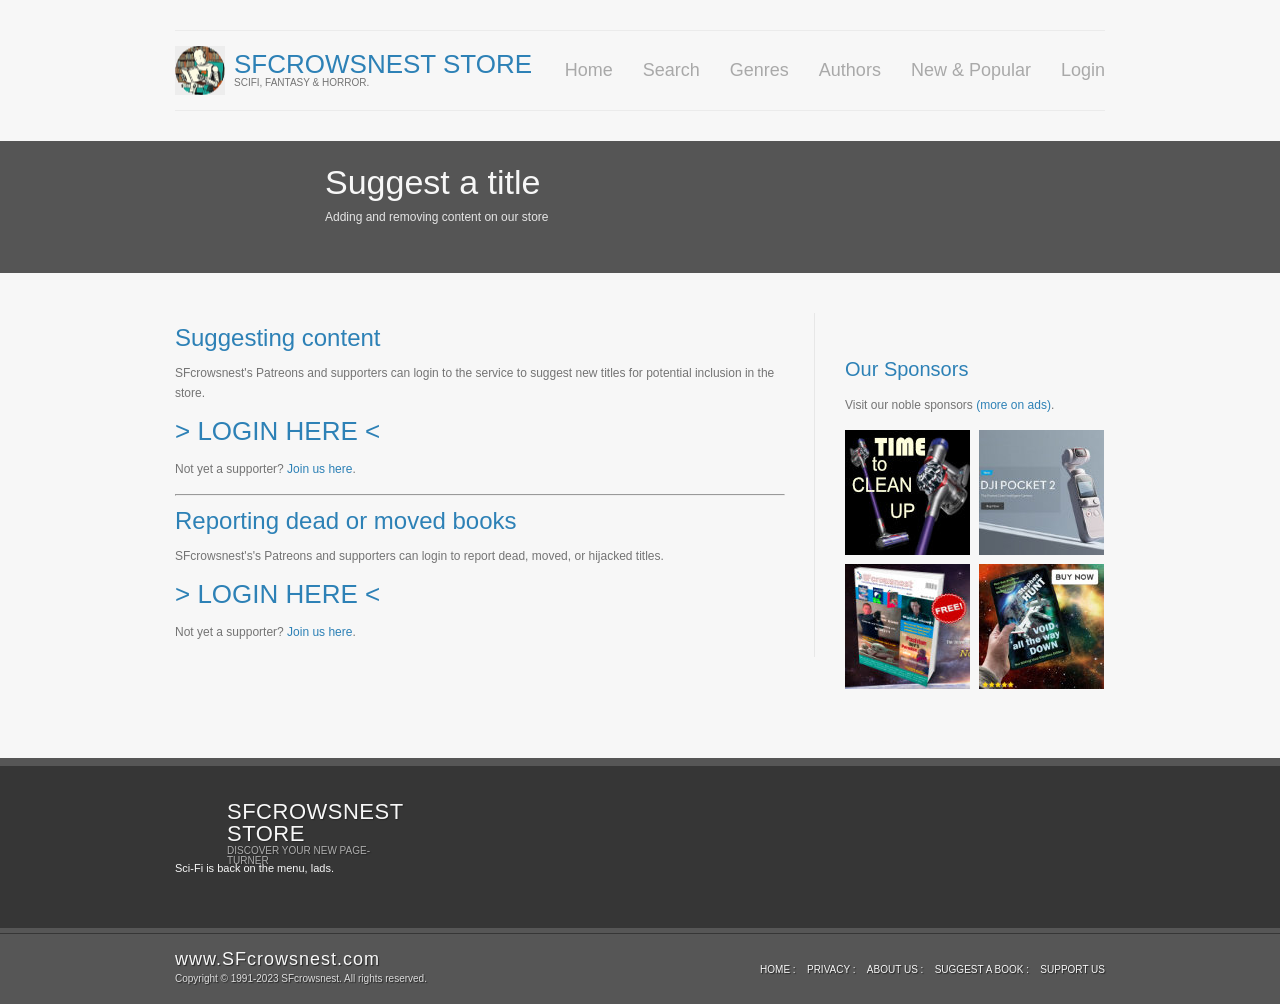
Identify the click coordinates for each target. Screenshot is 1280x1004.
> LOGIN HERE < (277, 431)
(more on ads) (1013, 405)
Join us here (319, 469)
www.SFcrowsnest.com (277, 959)
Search (671, 70)
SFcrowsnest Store (383, 64)
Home (589, 70)
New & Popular (971, 70)
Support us (1072, 969)
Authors (850, 70)
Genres (759, 70)
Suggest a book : (982, 969)
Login (1083, 70)
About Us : (895, 969)
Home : (778, 969)
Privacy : (831, 969)
